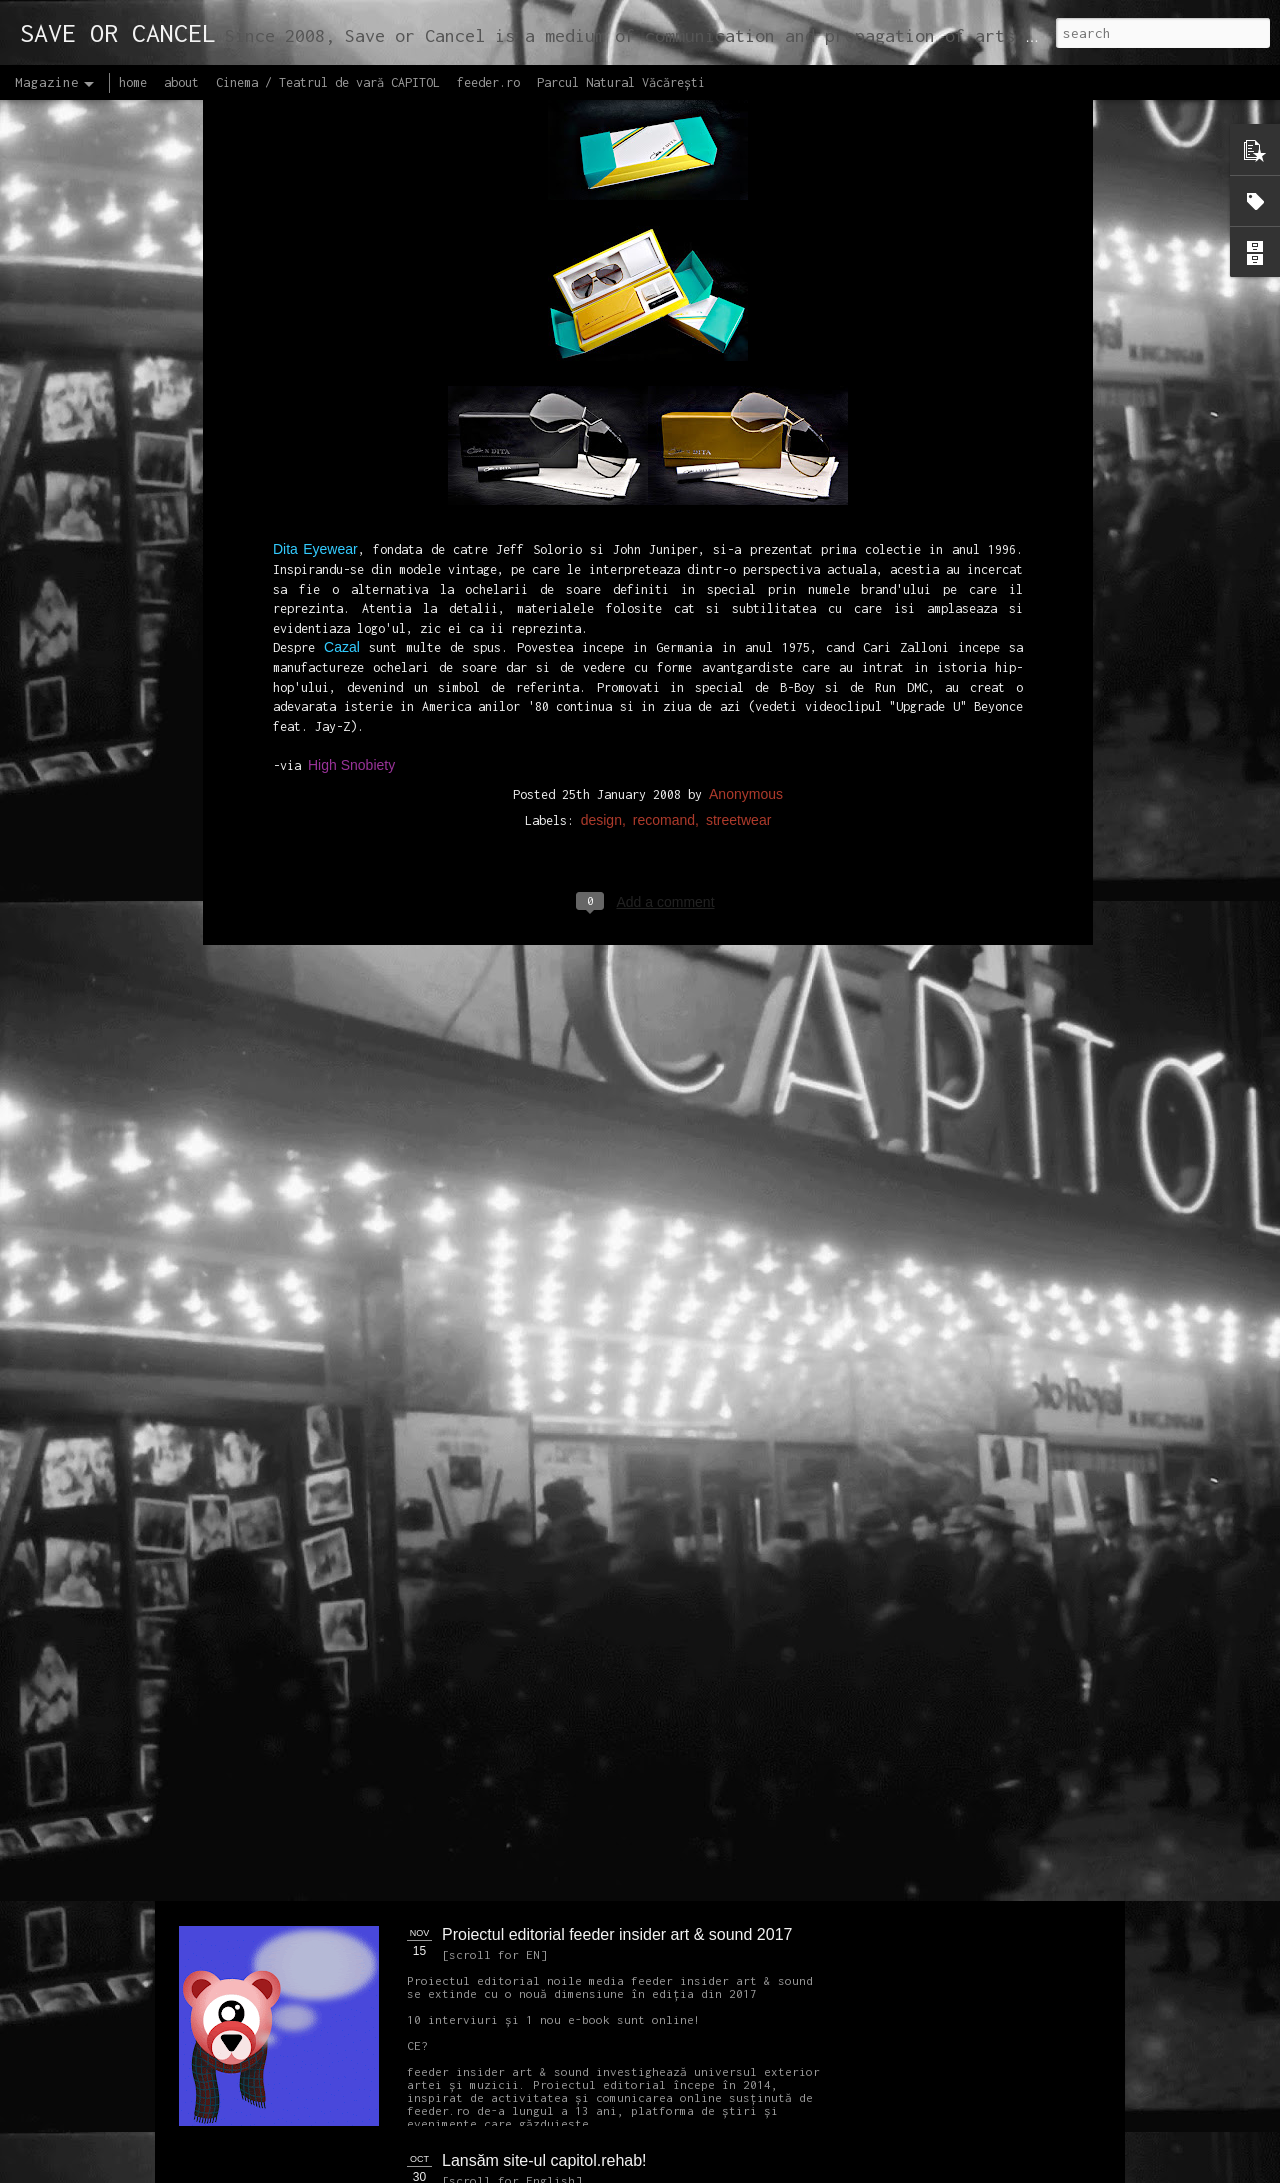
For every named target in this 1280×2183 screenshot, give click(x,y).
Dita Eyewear (315, 221)
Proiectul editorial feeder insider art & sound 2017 (617, 1934)
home (133, 82)
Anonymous (746, 465)
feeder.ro (488, 82)
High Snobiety (351, 436)
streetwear (738, 491)
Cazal (342, 319)
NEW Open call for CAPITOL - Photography (368, 1530)
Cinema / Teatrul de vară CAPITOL (328, 82)
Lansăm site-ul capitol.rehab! (544, 2160)
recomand (664, 491)
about (181, 82)
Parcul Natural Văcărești (621, 82)
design (601, 491)
